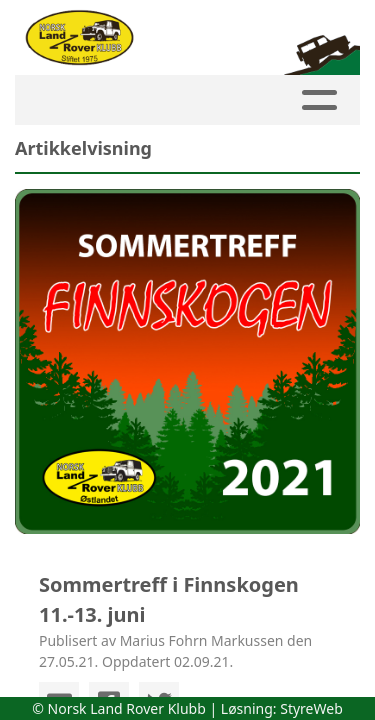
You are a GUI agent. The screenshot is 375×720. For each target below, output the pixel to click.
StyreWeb (311, 708)
